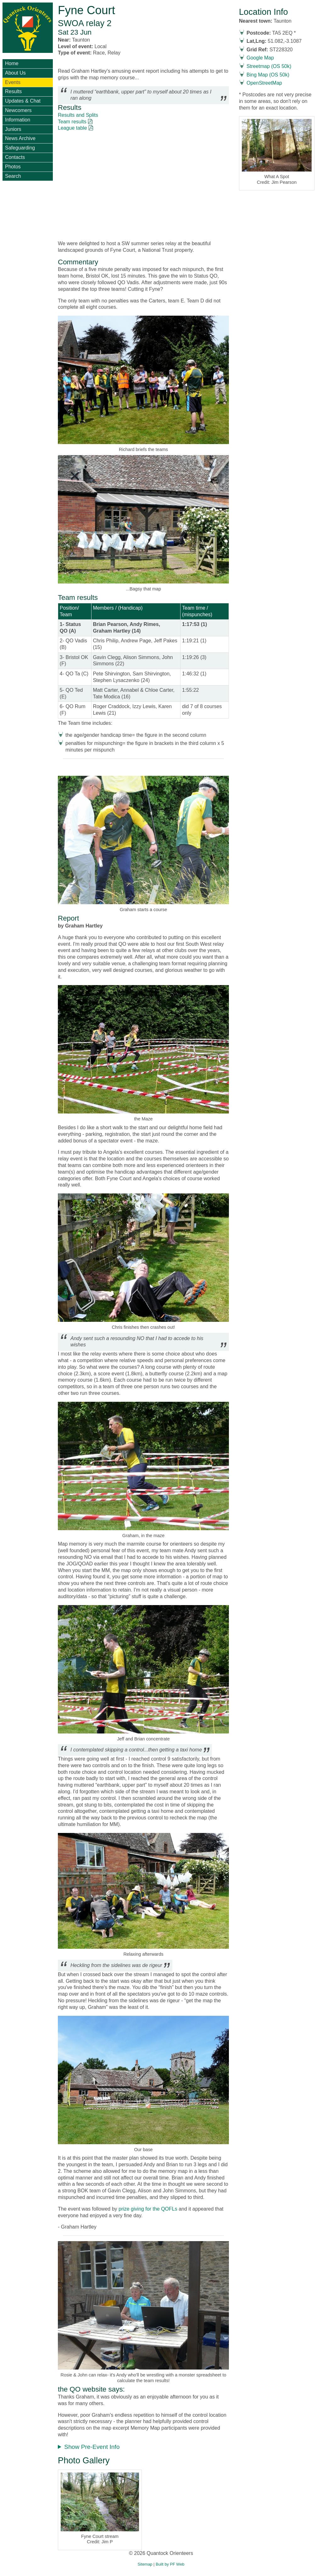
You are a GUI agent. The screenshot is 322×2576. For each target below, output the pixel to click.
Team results (72, 121)
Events (12, 82)
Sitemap (145, 2564)
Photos (13, 166)
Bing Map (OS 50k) (268, 74)
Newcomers (18, 110)
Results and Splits (78, 115)
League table (72, 128)
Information (17, 119)
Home (12, 63)
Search (13, 176)
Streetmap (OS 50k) (269, 66)
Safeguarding (20, 147)
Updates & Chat (23, 101)
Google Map (260, 57)
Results (13, 91)
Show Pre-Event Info (91, 2447)
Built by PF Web (170, 2564)
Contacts (15, 157)
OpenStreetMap (264, 83)
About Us (15, 73)
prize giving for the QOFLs (147, 2209)
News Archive (20, 138)
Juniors (13, 129)
